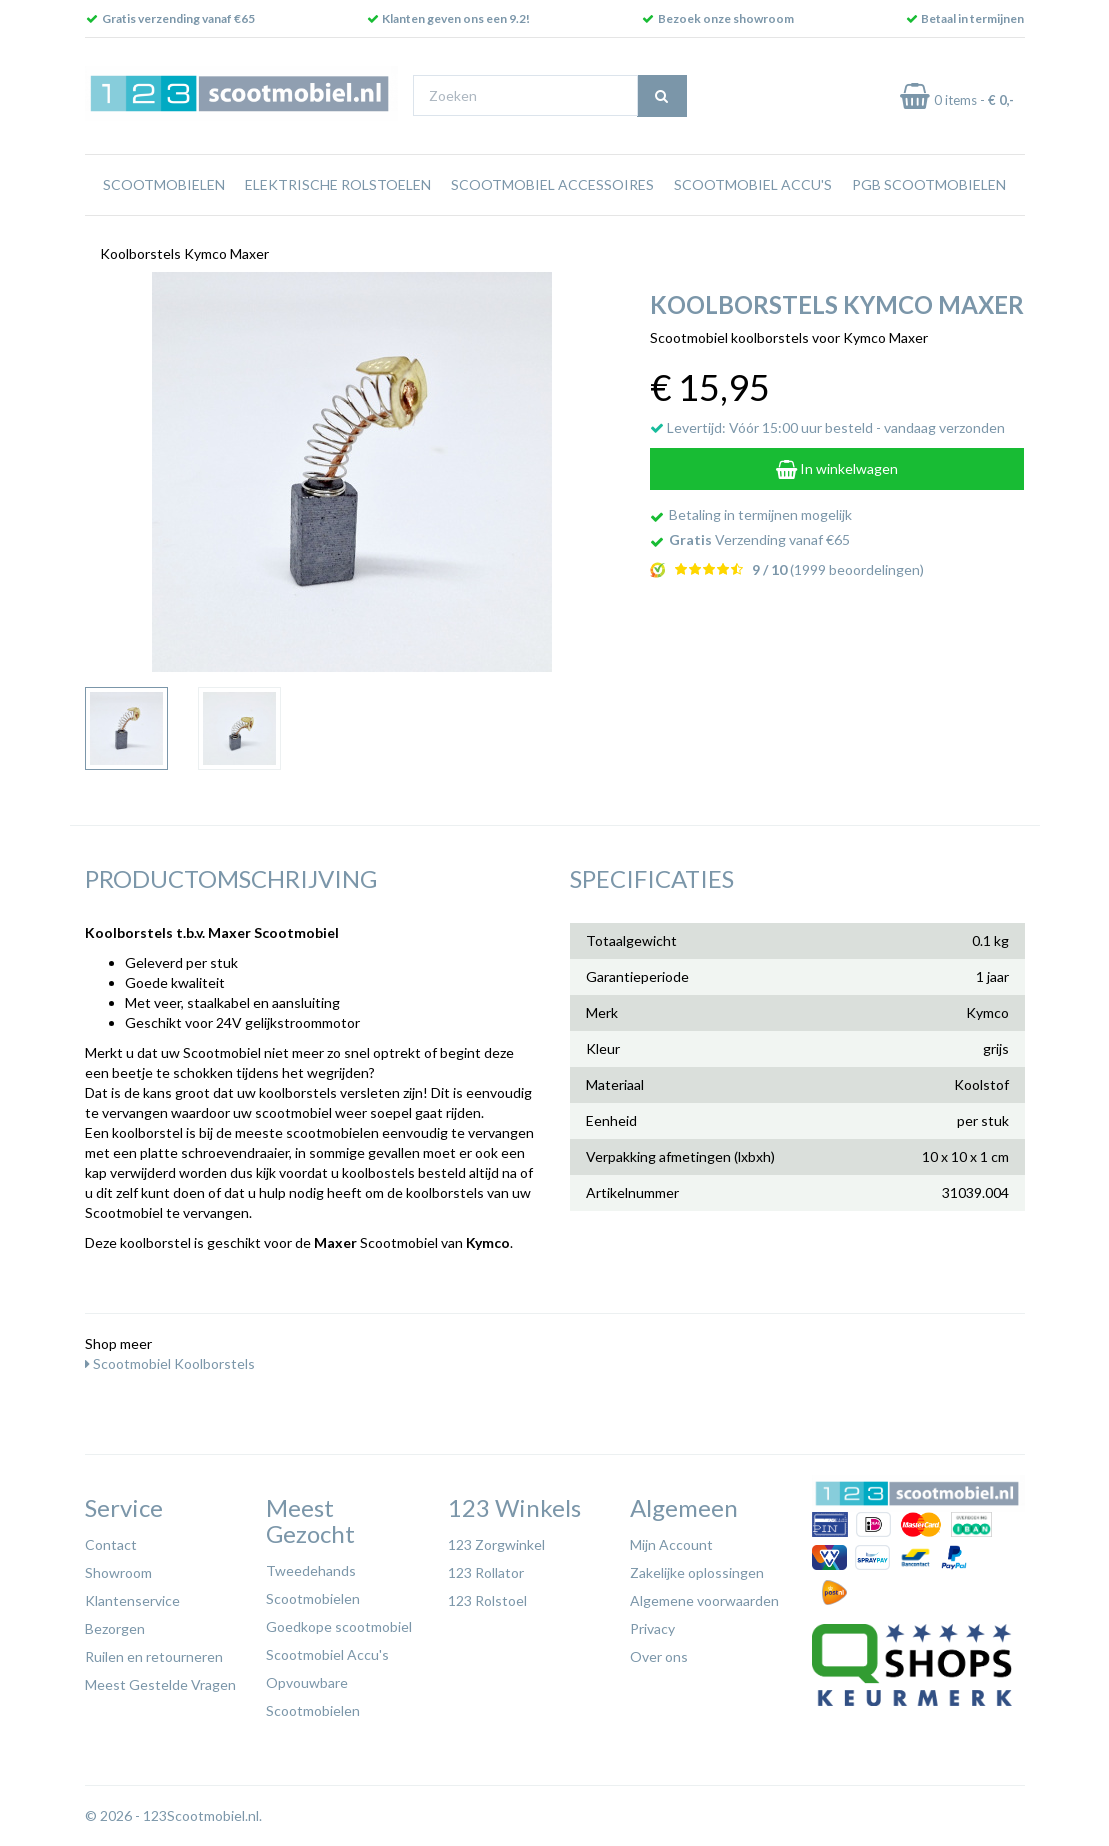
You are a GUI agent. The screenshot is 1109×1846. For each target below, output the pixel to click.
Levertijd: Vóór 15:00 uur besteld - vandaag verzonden (827, 427)
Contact (111, 1544)
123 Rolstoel (487, 1600)
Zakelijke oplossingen (697, 1572)
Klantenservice (132, 1600)
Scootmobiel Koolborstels (170, 1363)
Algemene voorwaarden (704, 1600)
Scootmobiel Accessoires (552, 184)
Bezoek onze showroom (726, 18)
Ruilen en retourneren (154, 1656)
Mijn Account (671, 1544)
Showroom (118, 1572)
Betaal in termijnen (972, 18)
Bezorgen (115, 1628)
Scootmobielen (164, 184)
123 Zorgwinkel (496, 1544)
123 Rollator (486, 1572)
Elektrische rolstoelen (338, 184)
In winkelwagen (837, 468)
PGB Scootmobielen (929, 184)
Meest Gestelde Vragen (160, 1684)
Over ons (659, 1656)
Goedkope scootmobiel (339, 1626)
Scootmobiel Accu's (753, 184)
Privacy (652, 1628)
